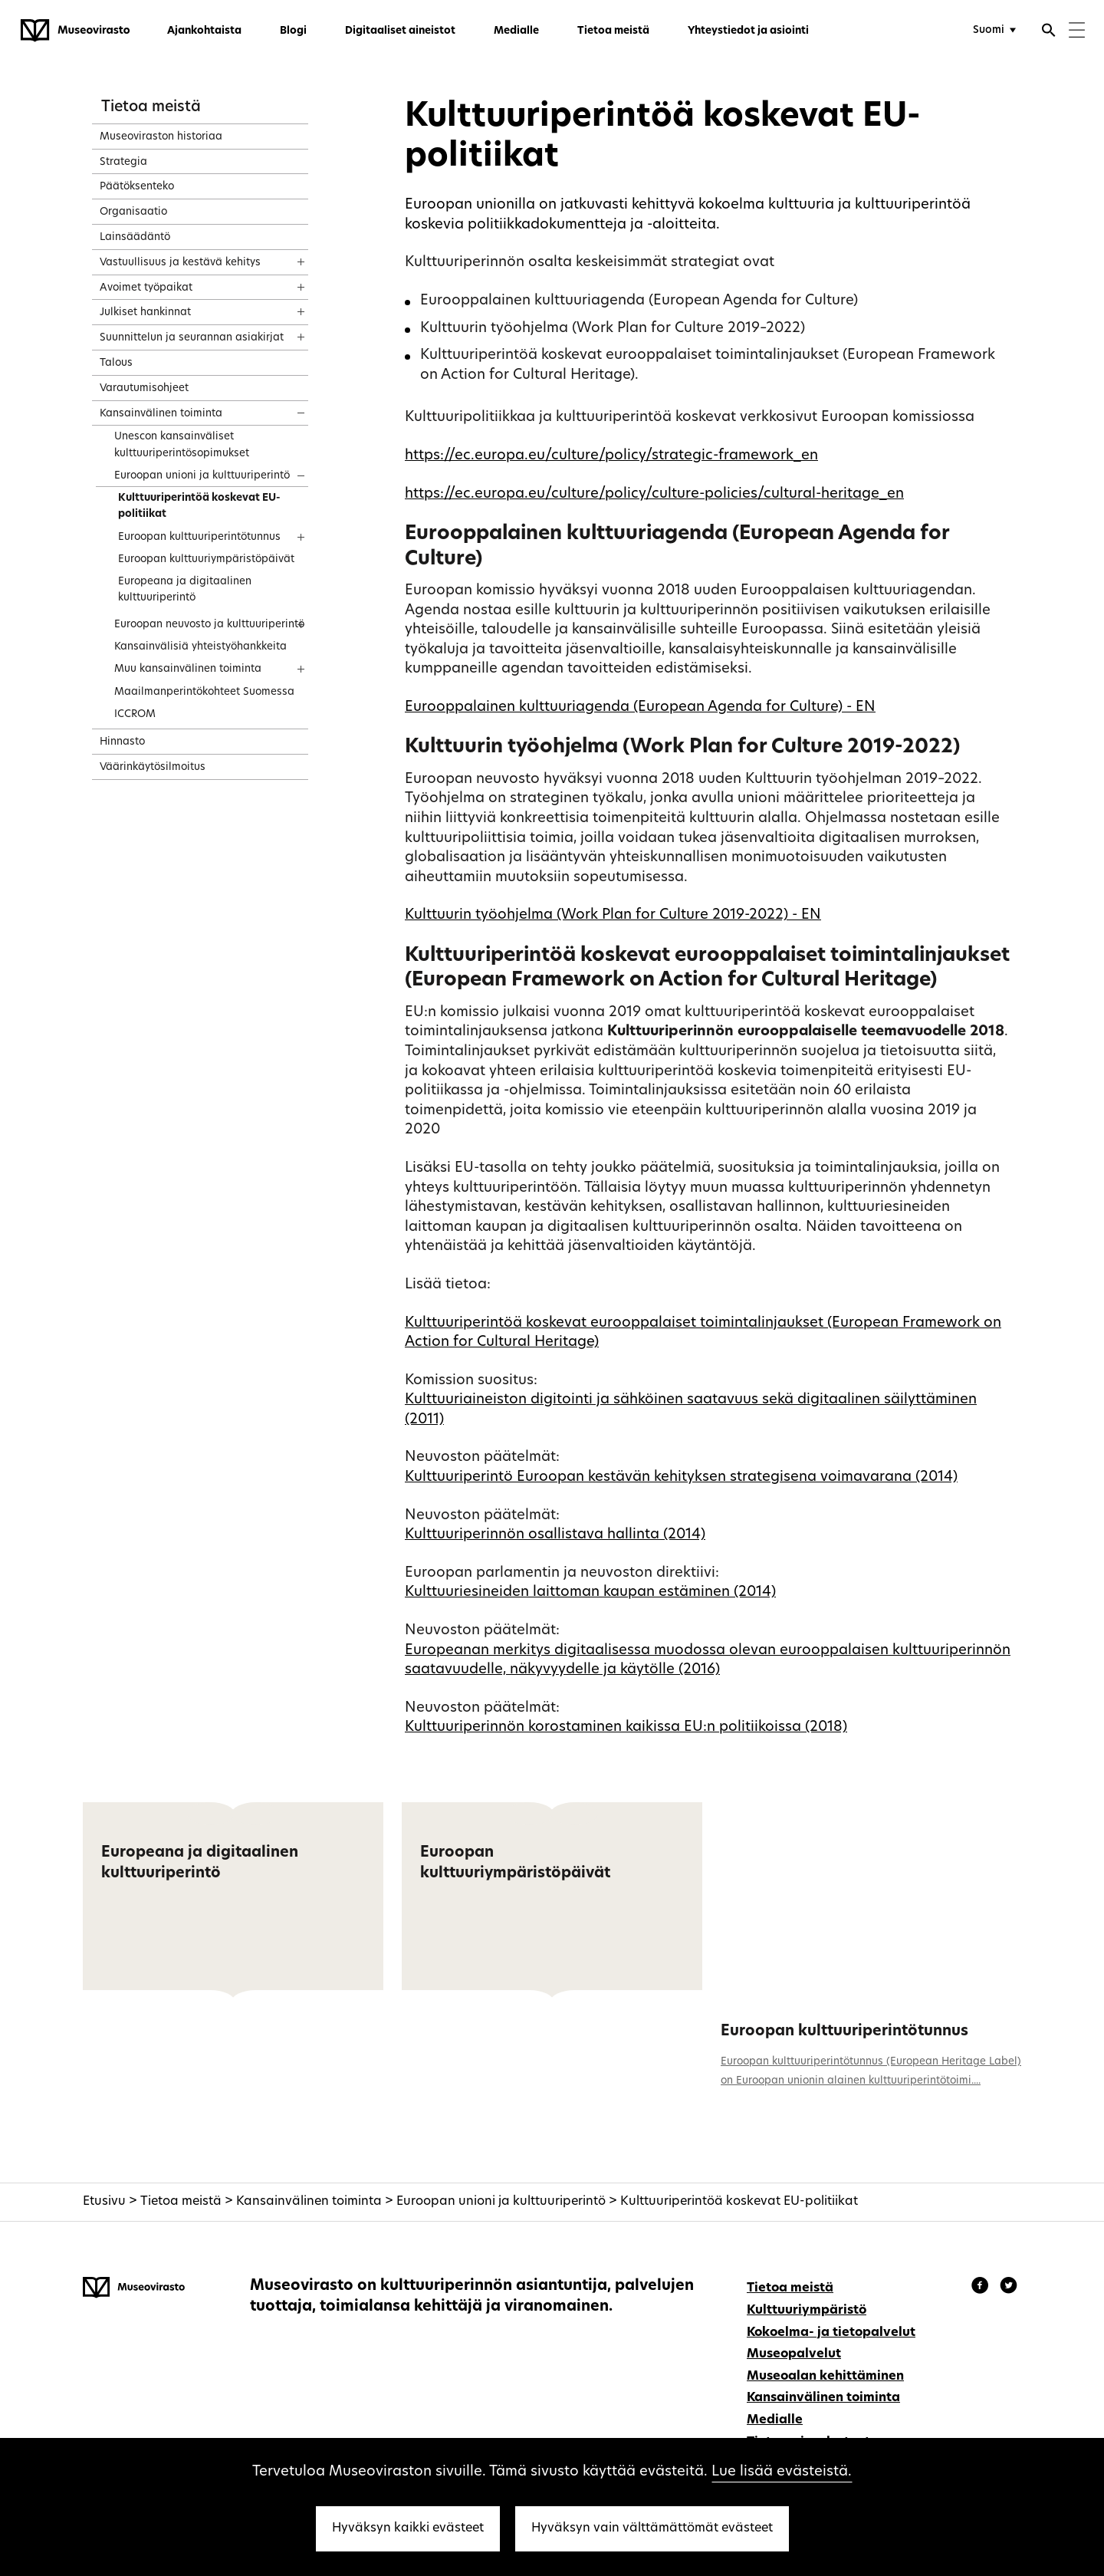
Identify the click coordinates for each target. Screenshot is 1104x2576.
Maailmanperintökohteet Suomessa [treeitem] (204, 692)
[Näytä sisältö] (287, 256)
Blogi (293, 31)
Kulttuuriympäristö (806, 2311)
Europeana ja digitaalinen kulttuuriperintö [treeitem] (184, 590)
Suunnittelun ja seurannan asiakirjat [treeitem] (192, 338)
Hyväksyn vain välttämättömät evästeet (652, 2528)
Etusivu (104, 2202)
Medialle (516, 31)
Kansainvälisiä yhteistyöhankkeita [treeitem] (200, 647)
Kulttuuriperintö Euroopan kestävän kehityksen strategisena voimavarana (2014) (681, 1477)
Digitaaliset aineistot (400, 31)
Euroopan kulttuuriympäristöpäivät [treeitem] (206, 559)
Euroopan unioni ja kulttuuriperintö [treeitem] (202, 476)
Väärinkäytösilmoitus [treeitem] (152, 767)
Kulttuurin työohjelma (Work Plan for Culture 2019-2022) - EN (613, 915)
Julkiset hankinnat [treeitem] (145, 312)
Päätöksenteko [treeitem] (137, 187)
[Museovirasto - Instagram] (1008, 2287)
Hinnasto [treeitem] (122, 742)
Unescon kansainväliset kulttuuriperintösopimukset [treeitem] (181, 445)
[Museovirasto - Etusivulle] (75, 30)
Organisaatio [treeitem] (133, 212)
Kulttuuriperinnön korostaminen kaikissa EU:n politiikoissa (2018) (626, 1727)
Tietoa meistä (613, 31)
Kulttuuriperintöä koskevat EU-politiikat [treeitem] (199, 506)
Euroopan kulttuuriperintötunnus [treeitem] (199, 537)
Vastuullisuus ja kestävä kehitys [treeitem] (180, 263)
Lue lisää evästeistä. (781, 2472)
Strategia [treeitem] (123, 162)
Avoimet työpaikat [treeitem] (146, 288)
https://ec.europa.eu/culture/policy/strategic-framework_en (611, 456)
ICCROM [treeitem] (135, 714)
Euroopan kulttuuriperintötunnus (844, 2032)
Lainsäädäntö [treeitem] (135, 237)
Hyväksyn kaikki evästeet (408, 2528)
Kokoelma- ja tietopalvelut (831, 2333)
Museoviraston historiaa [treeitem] (161, 137)
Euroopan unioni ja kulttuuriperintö (501, 2202)
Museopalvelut (794, 2354)
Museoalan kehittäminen (825, 2376)
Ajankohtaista (204, 31)
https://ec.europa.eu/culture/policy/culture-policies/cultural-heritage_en (654, 494)
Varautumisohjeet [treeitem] (144, 388)
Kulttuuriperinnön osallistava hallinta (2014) (555, 1535)
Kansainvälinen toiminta (309, 2202)
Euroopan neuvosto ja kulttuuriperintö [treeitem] (209, 625)
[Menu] (1077, 31)
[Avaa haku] (1049, 32)
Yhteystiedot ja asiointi (748, 31)
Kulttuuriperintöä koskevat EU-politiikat (739, 2202)
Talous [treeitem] (116, 363)
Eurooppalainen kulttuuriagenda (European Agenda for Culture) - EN (640, 707)
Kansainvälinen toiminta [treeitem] (161, 414)
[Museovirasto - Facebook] (982, 2287)
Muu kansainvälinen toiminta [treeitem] (187, 669)
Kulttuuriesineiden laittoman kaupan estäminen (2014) (590, 1592)
